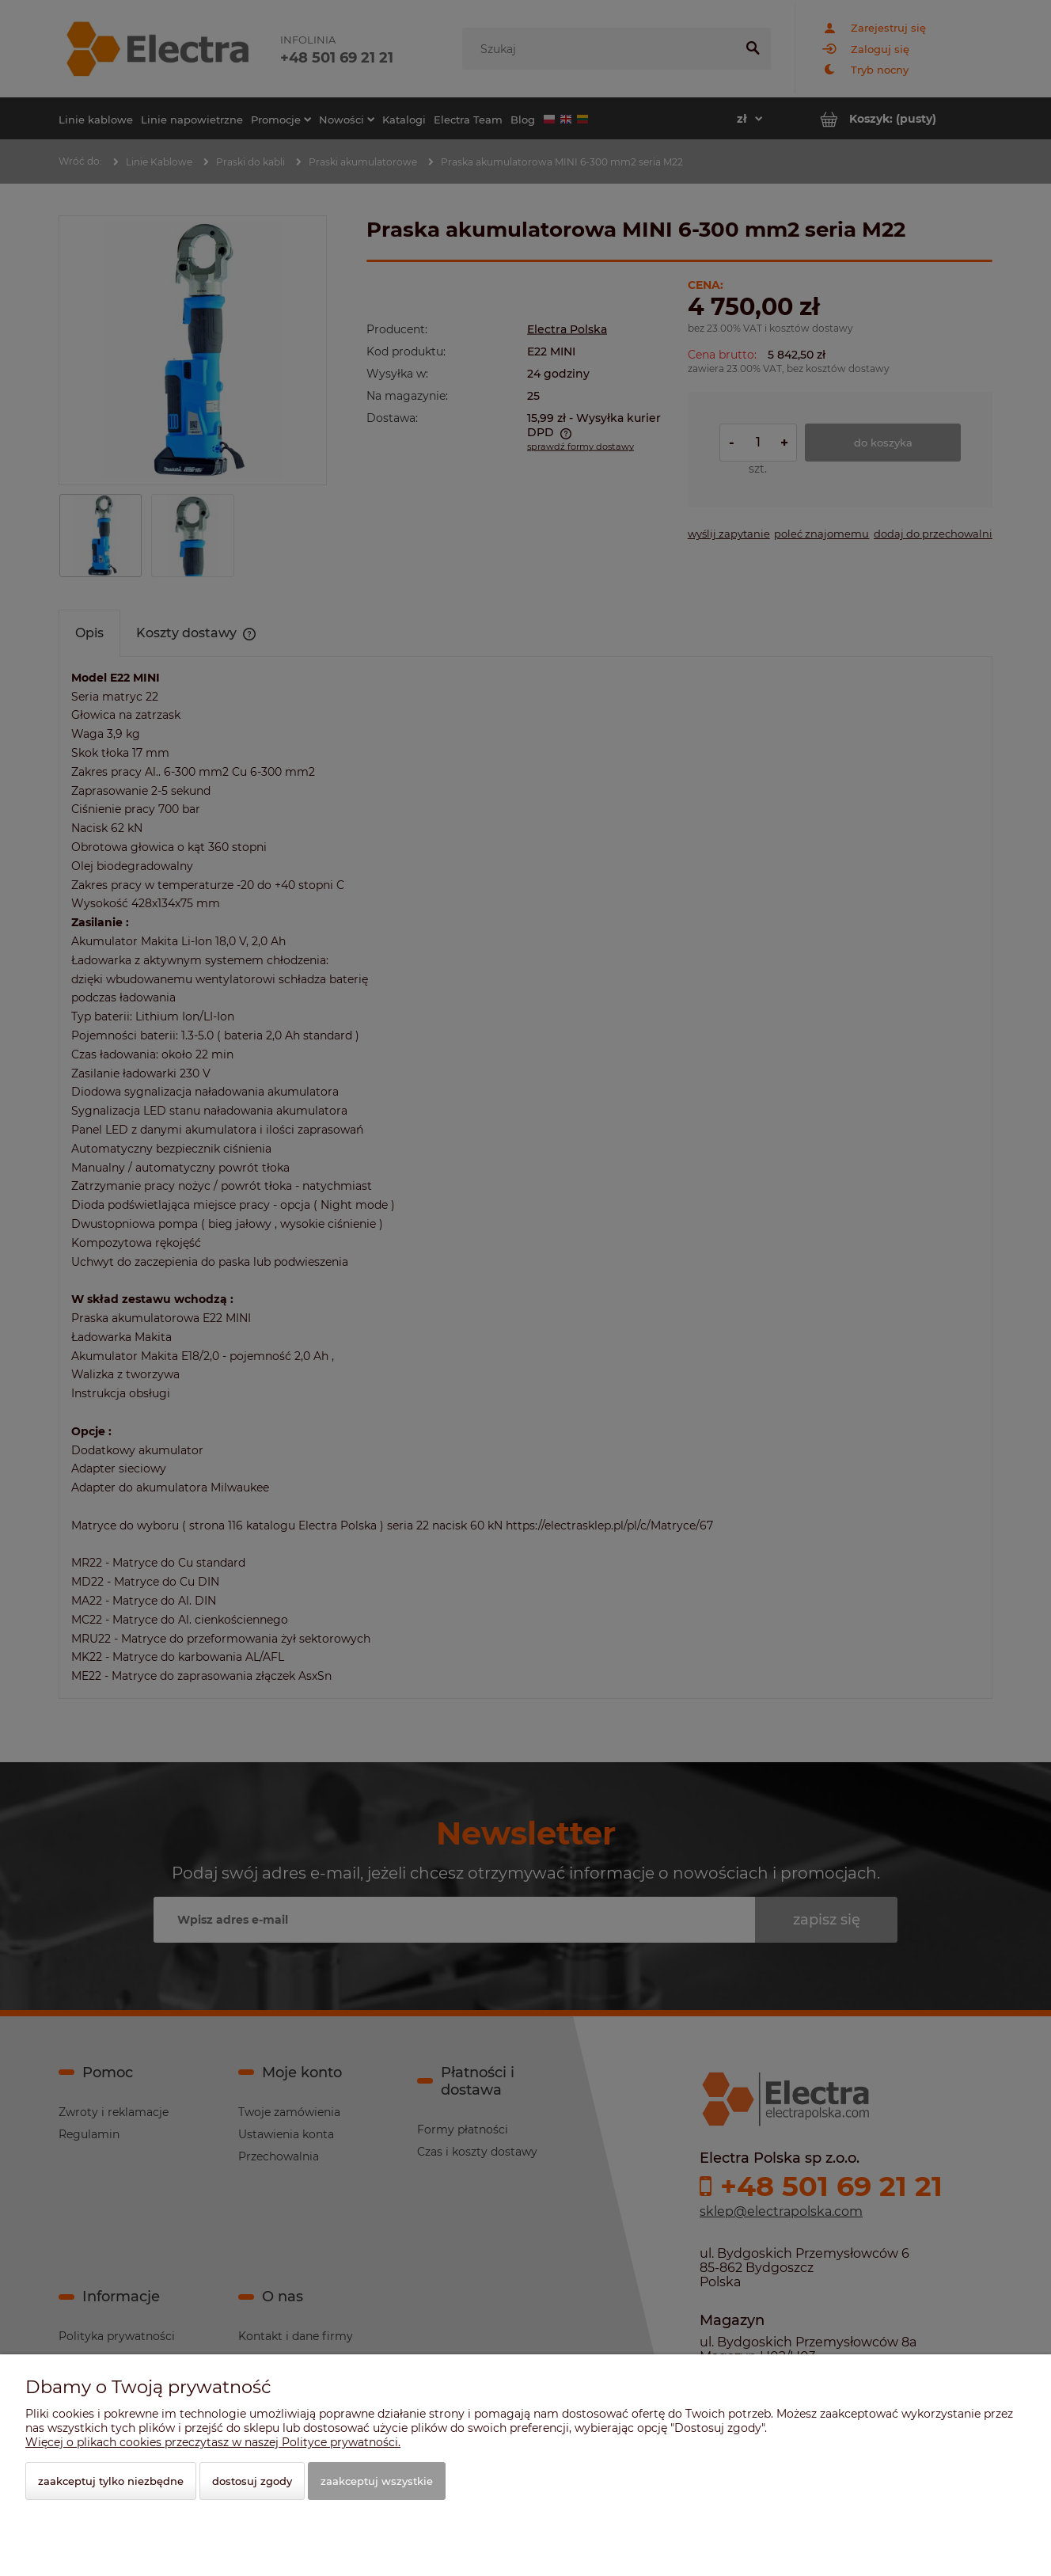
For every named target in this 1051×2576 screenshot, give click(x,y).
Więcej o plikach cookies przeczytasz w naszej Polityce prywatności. (212, 2442)
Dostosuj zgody (252, 2481)
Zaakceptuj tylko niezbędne (111, 2481)
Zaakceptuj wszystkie (377, 2481)
